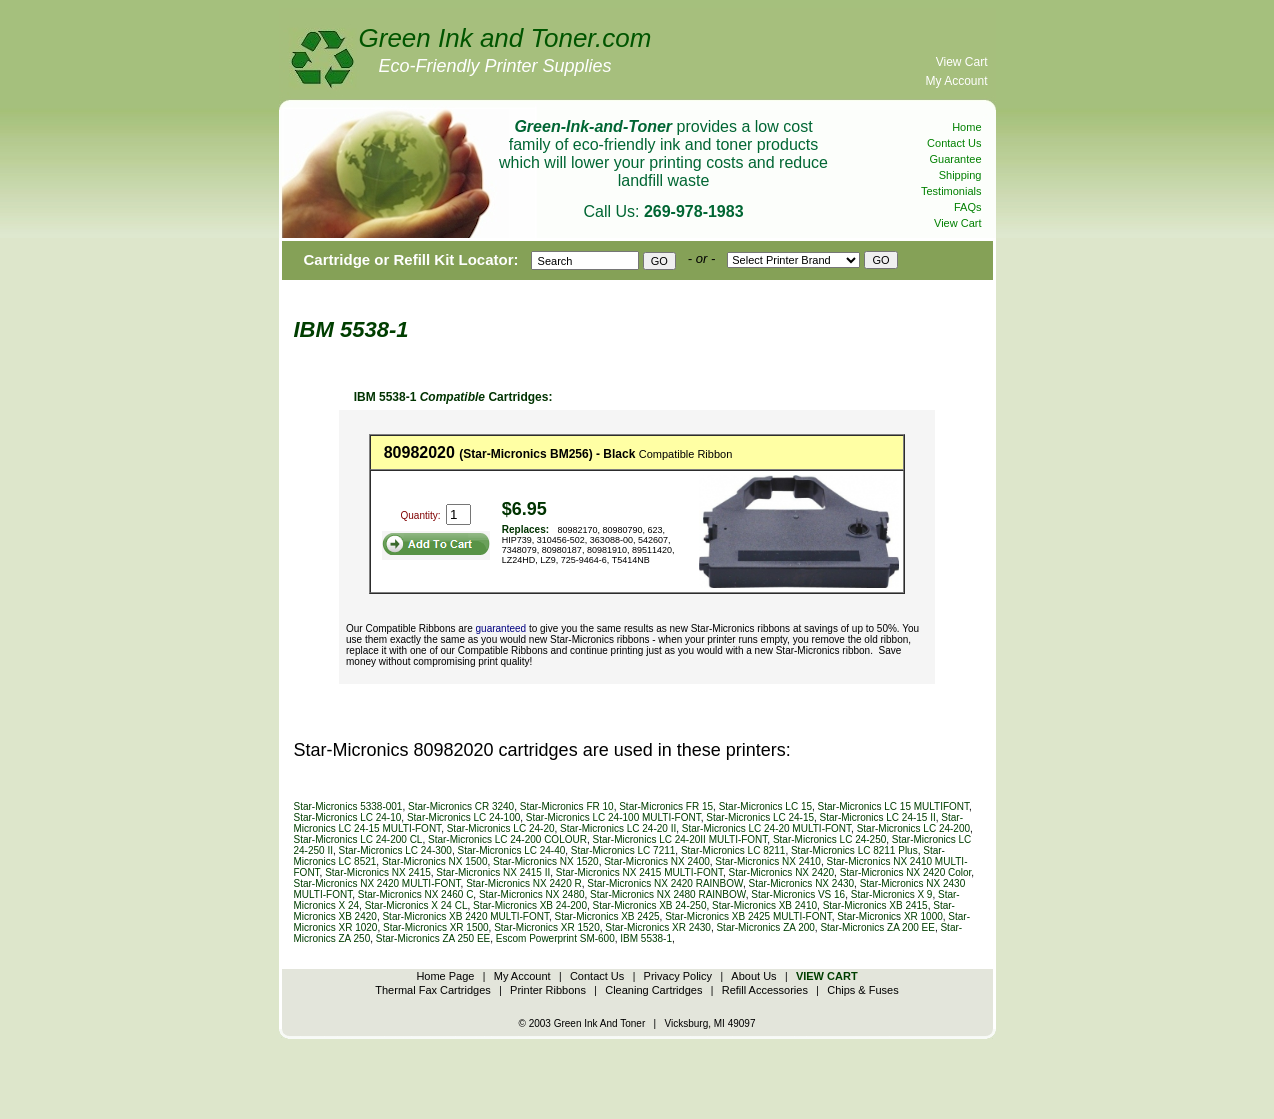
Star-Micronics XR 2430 (658, 927)
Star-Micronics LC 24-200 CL (358, 839)
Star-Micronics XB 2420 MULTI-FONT (465, 916)
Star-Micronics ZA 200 (765, 927)
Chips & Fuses (863, 990)
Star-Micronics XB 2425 (607, 916)
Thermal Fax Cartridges (433, 990)
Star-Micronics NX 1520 (546, 861)
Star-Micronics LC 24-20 (501, 828)
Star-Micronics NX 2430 (801, 883)
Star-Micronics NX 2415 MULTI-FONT (639, 872)
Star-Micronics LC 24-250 (829, 839)
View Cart (962, 62)
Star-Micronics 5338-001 (348, 806)
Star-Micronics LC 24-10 (348, 817)
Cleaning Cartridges (653, 990)
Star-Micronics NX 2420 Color (906, 872)
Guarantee (956, 159)
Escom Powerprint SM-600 (555, 938)
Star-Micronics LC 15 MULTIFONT (894, 806)
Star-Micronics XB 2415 (875, 905)
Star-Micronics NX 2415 (378, 872)
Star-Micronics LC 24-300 (395, 850)
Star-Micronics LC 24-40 (511, 850)
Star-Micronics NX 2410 (768, 861)
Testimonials (951, 191)
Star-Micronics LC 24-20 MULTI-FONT (766, 828)
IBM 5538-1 (646, 938)
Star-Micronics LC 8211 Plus (854, 850)
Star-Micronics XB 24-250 (650, 905)
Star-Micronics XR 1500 (436, 927)
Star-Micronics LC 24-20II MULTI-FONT (680, 839)
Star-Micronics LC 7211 (623, 850)
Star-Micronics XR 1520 (547, 927)
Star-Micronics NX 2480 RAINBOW (668, 894)
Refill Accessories (765, 990)
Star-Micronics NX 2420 (781, 872)
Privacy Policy (678, 976)
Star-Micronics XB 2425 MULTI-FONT (748, 916)
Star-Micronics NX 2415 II (493, 872)
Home (966, 127)
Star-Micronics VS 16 (798, 894)
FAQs (968, 207)
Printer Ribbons (548, 990)
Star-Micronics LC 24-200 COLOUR (507, 839)
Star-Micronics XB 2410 (764, 905)
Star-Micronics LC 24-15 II (878, 817)
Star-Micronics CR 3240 (461, 806)
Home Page (445, 976)
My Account (956, 81)
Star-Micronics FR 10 (567, 806)
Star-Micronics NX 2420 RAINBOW (665, 883)
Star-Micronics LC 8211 (733, 850)
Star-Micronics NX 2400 (657, 861)
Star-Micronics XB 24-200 (530, 905)
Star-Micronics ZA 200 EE (877, 927)
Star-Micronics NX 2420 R (524, 883)
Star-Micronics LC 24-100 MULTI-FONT (613, 817)
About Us (753, 976)
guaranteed (501, 628)
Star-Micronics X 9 (892, 894)
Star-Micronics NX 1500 (435, 861)
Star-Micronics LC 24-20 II (618, 828)
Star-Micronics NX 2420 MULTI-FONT (377, 883)
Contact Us (954, 143)
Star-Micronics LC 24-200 (913, 828)
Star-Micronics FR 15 (666, 806)
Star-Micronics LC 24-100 (463, 817)
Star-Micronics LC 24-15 (760, 817)
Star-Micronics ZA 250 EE (433, 938)
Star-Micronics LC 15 (765, 806)
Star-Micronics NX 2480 (532, 894)
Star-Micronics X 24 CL (416, 905)
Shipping (960, 175)
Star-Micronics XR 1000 (890, 916)
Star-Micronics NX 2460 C (416, 894)
